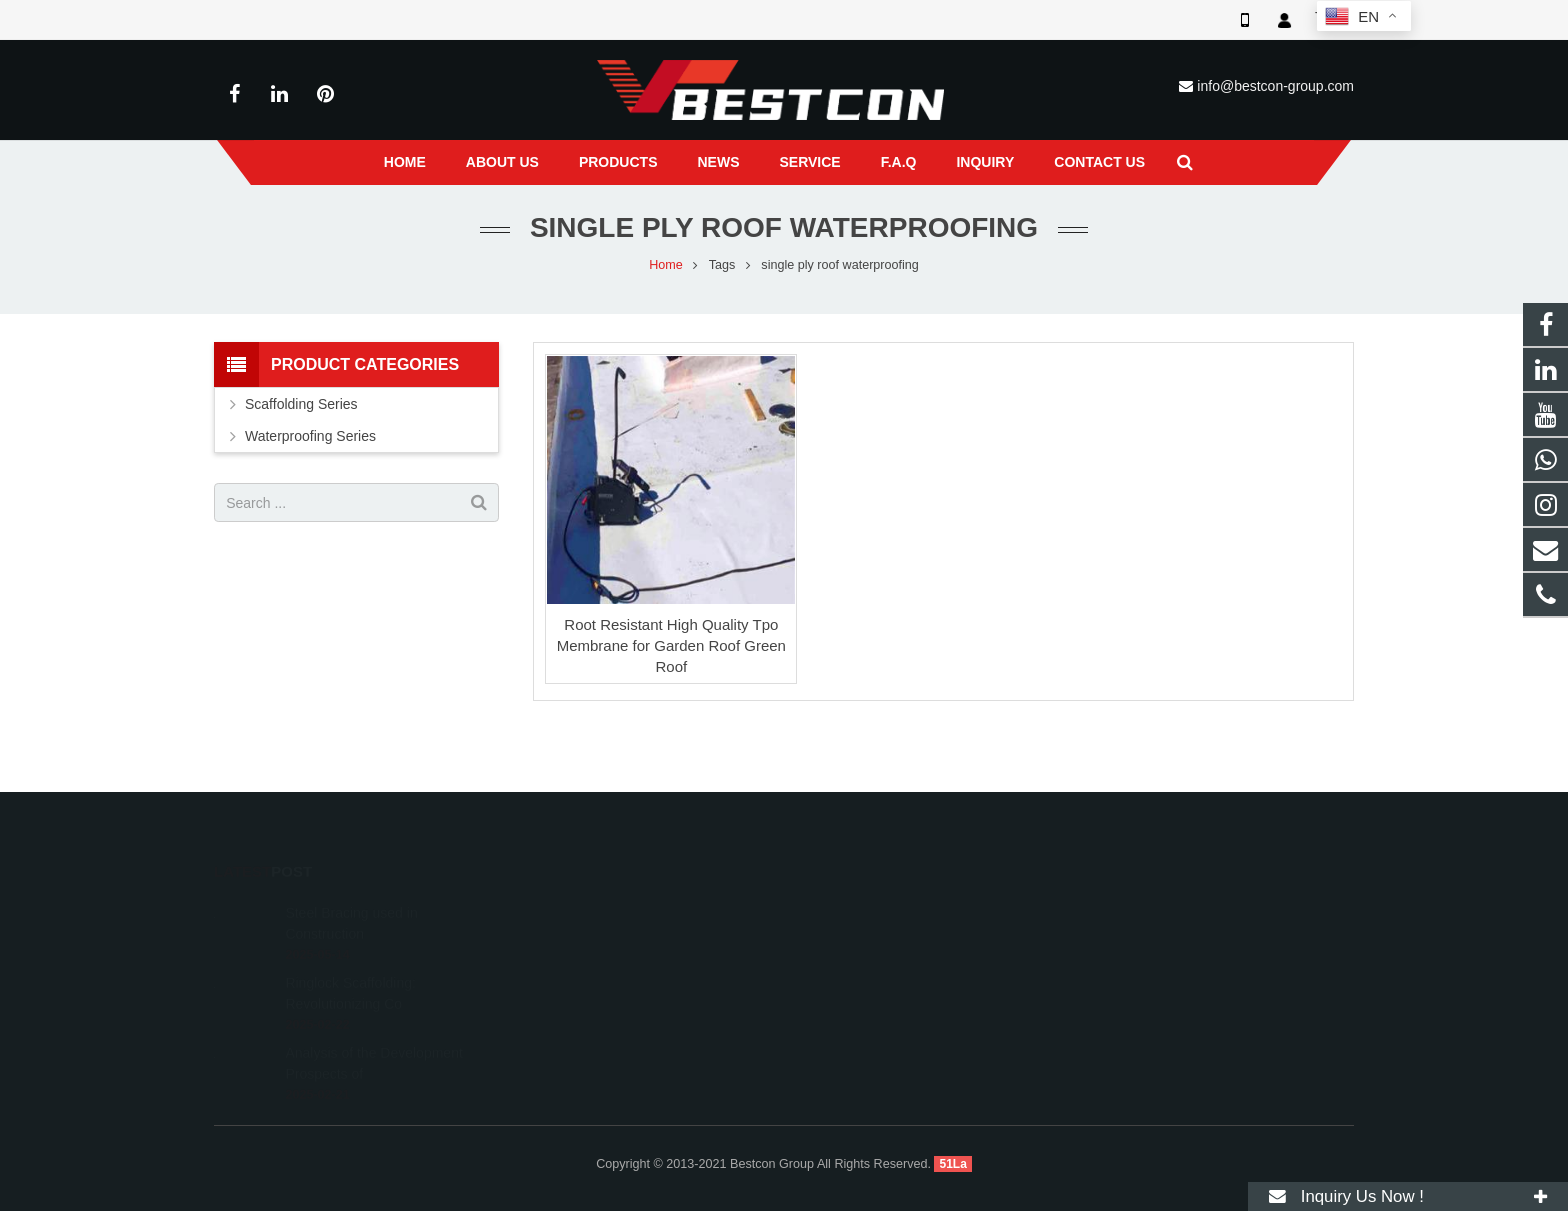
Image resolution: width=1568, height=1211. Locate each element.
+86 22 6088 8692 (870, 938)
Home (666, 265)
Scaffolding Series (301, 404)
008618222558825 (872, 909)
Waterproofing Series (310, 436)
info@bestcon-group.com (1275, 86)
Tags (722, 265)
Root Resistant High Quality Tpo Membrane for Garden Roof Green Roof (671, 645)
